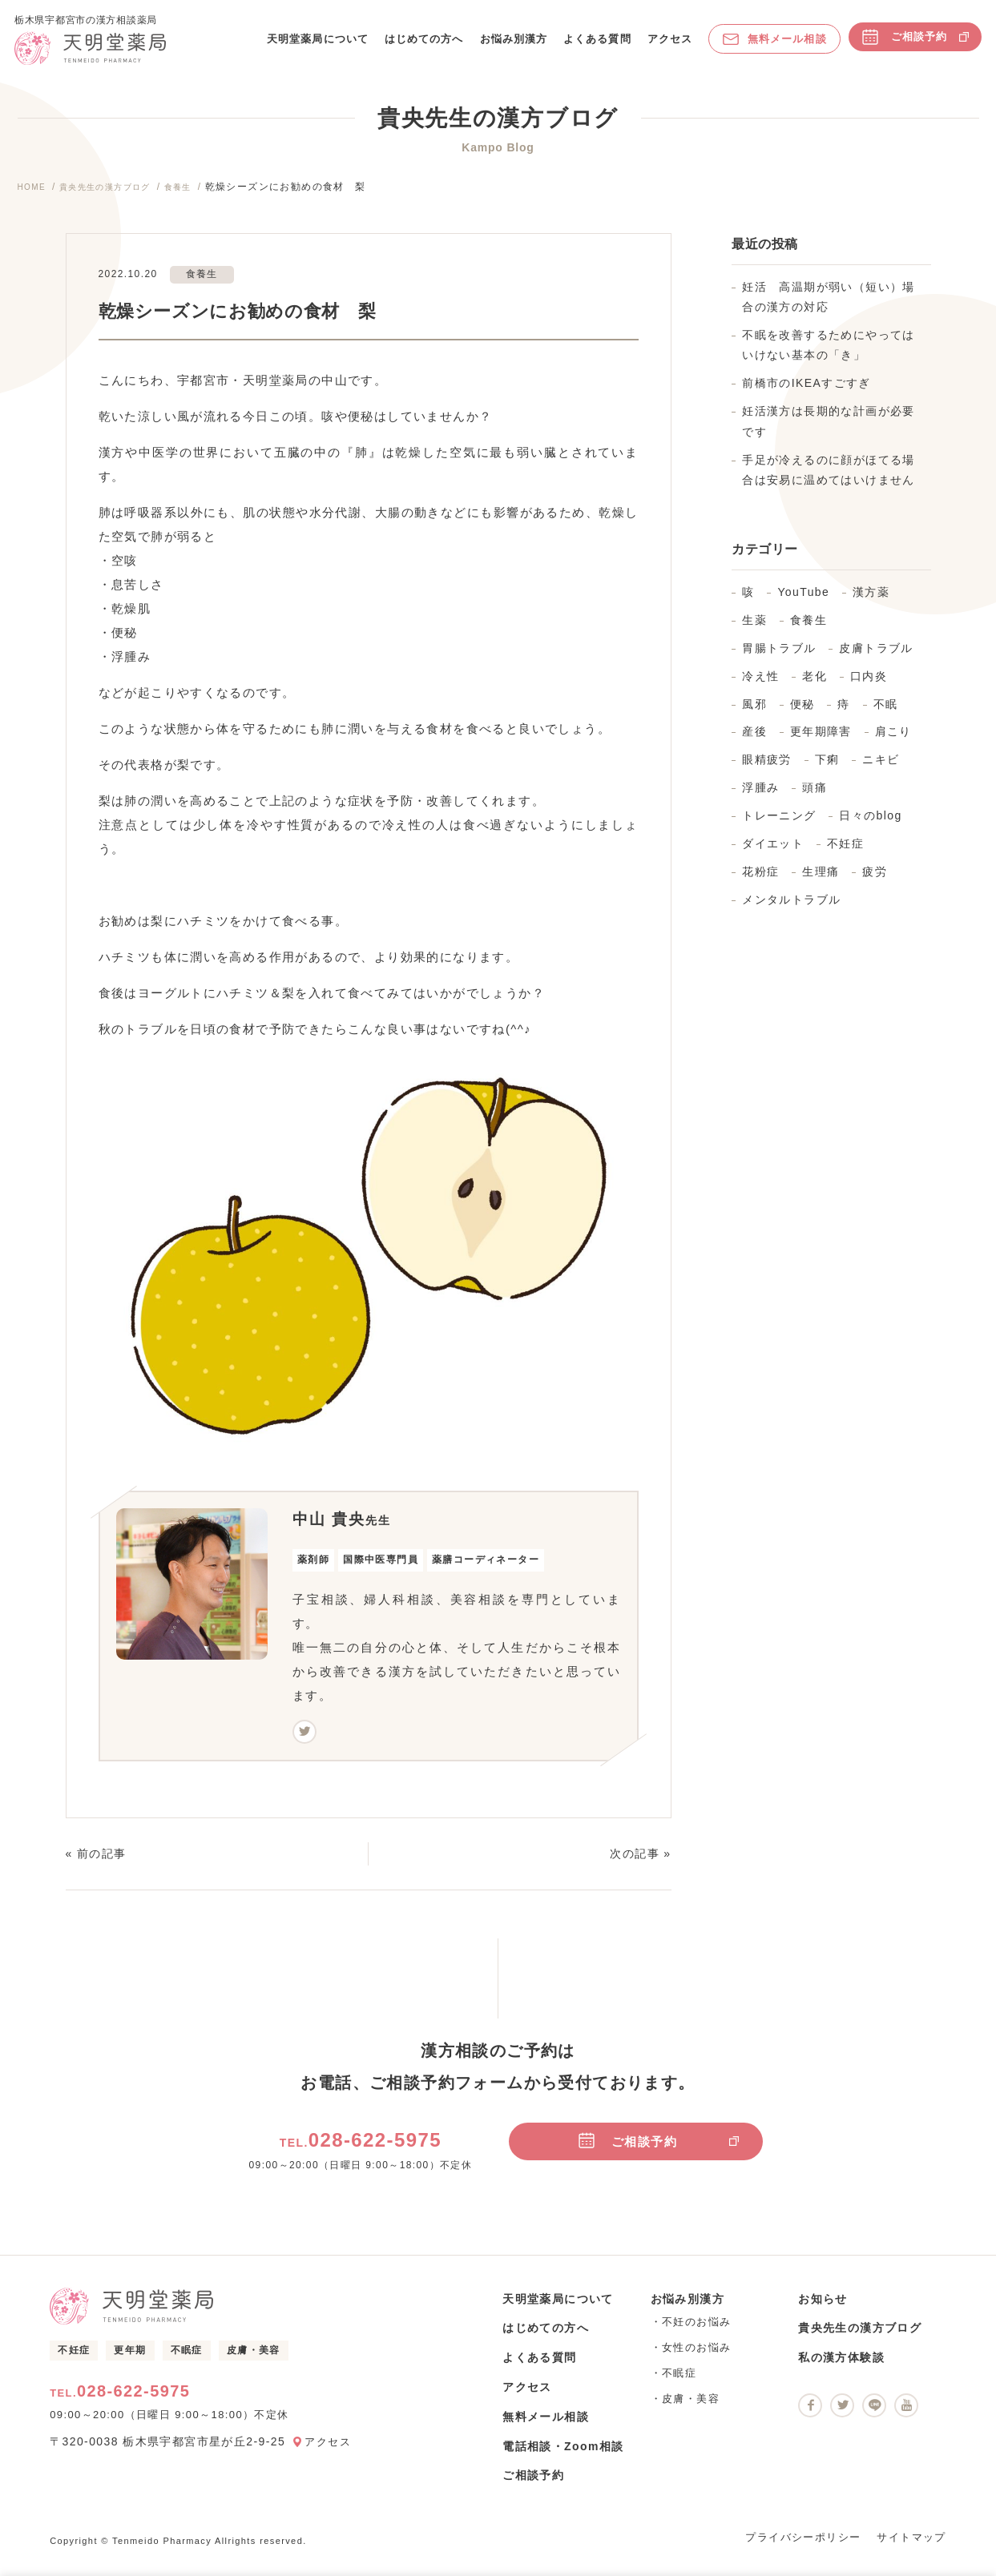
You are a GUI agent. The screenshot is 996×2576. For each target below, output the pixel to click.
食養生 (201, 197)
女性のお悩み (696, 2358)
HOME (34, 197)
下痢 (827, 770)
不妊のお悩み (696, 2332)
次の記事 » (640, 1864)
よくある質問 (595, 44)
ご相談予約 (913, 42)
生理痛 (820, 881)
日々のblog (870, 825)
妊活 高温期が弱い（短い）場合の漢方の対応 (828, 307)
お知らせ (823, 2309)
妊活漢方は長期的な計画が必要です (828, 431)
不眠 (885, 714)
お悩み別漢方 (512, 44)
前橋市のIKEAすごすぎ (806, 393)
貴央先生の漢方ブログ (117, 197)
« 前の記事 (96, 1864)
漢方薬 (871, 602)
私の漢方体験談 (841, 2367)
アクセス (667, 44)
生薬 (754, 630)
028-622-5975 (361, 2150)
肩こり (893, 742)
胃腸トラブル (779, 658)
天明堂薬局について (315, 44)
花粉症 (760, 881)
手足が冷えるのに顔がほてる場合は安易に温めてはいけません (828, 480)
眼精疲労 (767, 770)
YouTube (803, 602)
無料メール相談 (772, 44)
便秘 (802, 714)
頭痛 (814, 797)
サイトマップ (911, 2548)
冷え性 (760, 686)
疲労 (874, 881)
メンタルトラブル (791, 910)
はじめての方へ (422, 44)
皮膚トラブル (876, 658)
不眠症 (187, 2363)
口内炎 (868, 686)
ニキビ (880, 770)
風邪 (754, 714)
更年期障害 (821, 742)
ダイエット (773, 853)
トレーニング (779, 825)
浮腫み (760, 797)
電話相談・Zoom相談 (563, 2456)
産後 (754, 742)
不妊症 (845, 853)
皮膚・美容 (253, 2363)
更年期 (130, 2363)
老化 (814, 686)
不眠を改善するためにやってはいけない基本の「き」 (828, 355)
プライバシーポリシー (803, 2548)
